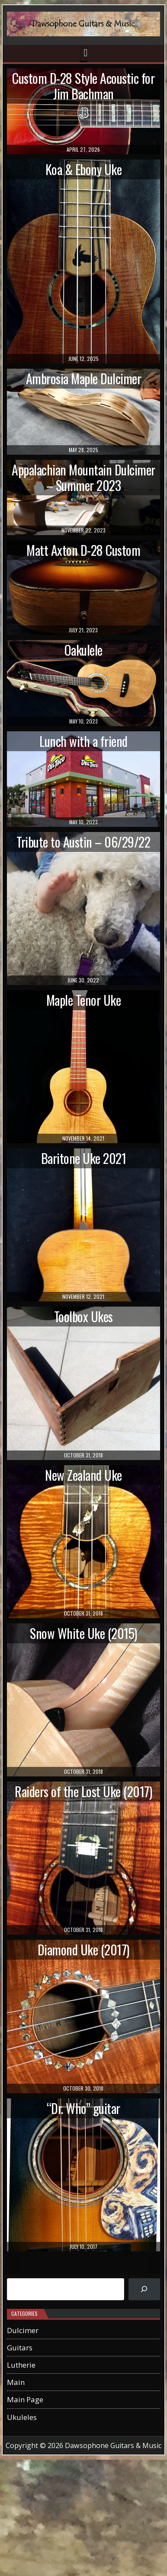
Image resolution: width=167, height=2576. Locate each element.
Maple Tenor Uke (83, 1000)
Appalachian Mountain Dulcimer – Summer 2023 (83, 477)
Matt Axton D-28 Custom (83, 550)
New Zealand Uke (83, 1475)
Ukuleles (22, 2417)
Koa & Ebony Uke (83, 169)
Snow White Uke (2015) (83, 1633)
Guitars (19, 2348)
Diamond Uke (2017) (83, 1949)
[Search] (144, 2289)
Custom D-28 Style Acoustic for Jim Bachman (83, 85)
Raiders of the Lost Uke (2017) (83, 1791)
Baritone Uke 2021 (83, 1158)
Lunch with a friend (83, 741)
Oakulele (83, 650)
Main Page (25, 2399)
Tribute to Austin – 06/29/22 (83, 841)
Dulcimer (23, 2330)
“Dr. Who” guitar (83, 2108)
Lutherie (21, 2365)
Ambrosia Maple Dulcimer (83, 378)
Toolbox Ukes (83, 1316)
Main (16, 2382)
